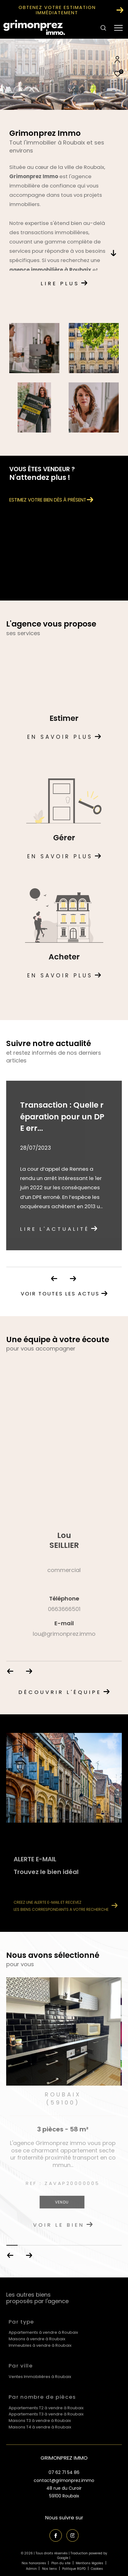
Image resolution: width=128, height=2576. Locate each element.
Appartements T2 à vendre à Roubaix (46, 2408)
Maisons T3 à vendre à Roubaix (40, 2420)
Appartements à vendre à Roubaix (43, 2332)
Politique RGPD (74, 2568)
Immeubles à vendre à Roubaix (40, 2345)
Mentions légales (90, 2563)
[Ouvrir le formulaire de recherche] (103, 27)
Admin (32, 2568)
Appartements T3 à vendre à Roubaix (46, 2414)
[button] (29, 2255)
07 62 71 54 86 (64, 2472)
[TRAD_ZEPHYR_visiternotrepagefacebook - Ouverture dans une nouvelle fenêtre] (55, 2535)
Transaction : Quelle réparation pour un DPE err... (62, 1117)
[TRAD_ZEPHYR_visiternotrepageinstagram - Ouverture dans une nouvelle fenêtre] (72, 2535)
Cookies (97, 2569)
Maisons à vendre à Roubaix (37, 2339)
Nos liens (50, 2568)
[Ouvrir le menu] (118, 28)
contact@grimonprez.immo (64, 2480)
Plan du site (61, 2563)
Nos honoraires (34, 2563)
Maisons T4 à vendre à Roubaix (40, 2427)
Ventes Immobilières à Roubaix (40, 2377)
